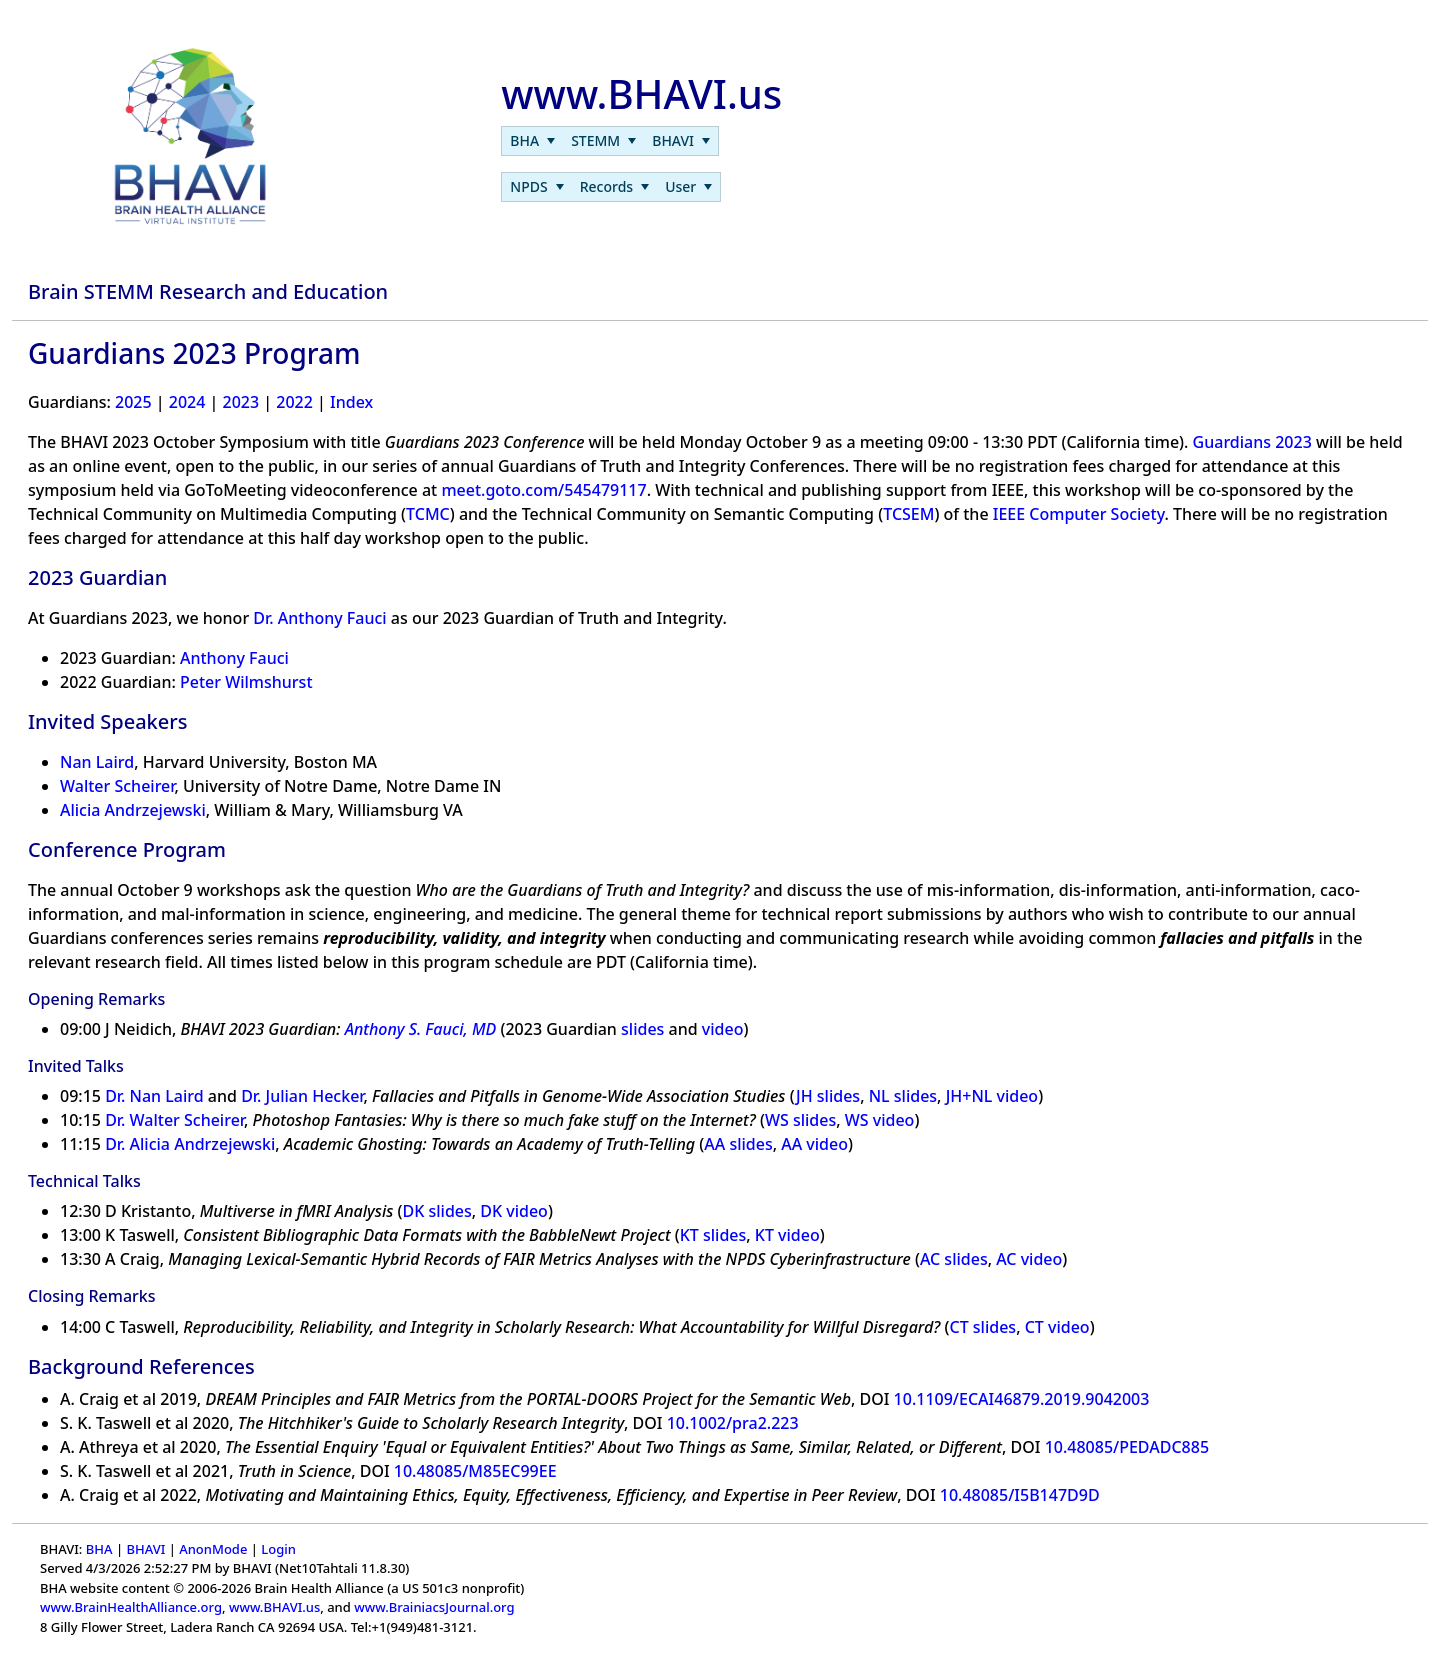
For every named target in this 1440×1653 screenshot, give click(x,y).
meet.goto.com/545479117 (543, 490)
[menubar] (610, 141)
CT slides (983, 1327)
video (723, 1029)
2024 (187, 402)
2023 (241, 402)
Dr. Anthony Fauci (319, 618)
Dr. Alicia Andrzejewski (190, 1144)
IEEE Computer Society (1079, 514)
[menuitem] (532, 141)
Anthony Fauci (234, 658)
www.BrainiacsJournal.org (434, 1607)
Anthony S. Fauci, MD (421, 1029)
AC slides (954, 1259)
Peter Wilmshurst (246, 682)
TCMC (428, 514)
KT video (787, 1235)
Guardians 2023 (1252, 442)
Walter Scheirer (117, 786)
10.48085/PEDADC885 (1127, 1447)
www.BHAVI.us (274, 1607)
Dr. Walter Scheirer (174, 1120)
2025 (133, 402)
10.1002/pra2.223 (733, 1423)
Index (351, 402)
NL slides (903, 1096)
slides (642, 1029)
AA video (814, 1144)
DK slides (437, 1211)
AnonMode (213, 1549)
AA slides (738, 1144)
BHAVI (145, 1549)
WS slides (800, 1120)
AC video (1029, 1259)
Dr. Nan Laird (154, 1096)
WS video (880, 1120)
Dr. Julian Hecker (302, 1096)
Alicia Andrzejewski (133, 810)
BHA (99, 1549)
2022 (294, 402)
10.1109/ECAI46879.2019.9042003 (1022, 1399)
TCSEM (908, 514)
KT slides (713, 1235)
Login (278, 1549)
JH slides (828, 1096)
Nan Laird (97, 762)
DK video (514, 1211)
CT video (1057, 1327)
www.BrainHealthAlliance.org (131, 1607)
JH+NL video (992, 1096)
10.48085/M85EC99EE (475, 1471)
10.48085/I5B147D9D (1020, 1495)
